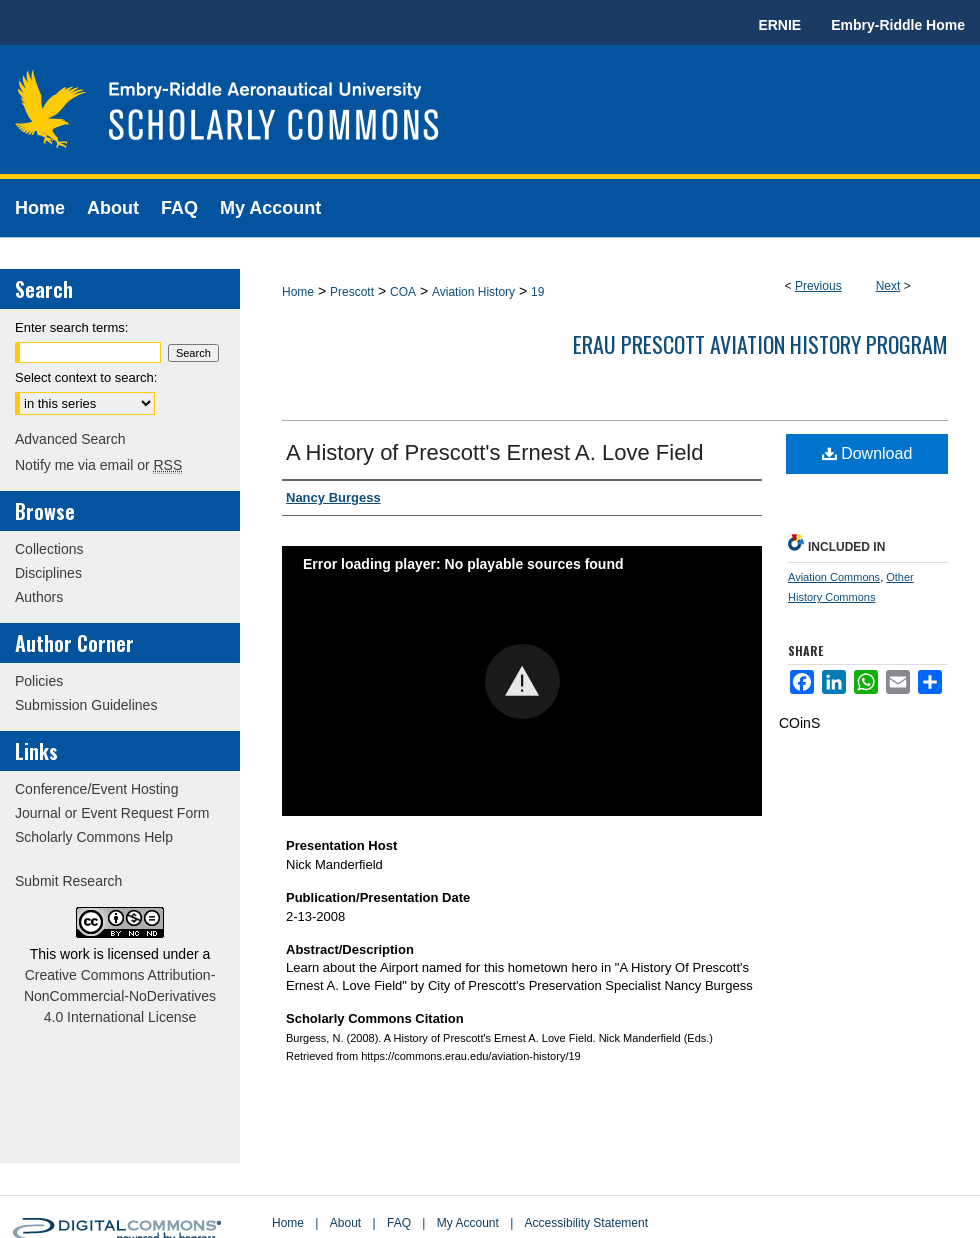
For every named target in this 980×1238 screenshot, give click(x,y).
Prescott (352, 292)
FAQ (399, 1223)
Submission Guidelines (86, 705)
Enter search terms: (71, 327)
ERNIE (779, 25)
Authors (39, 597)
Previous (818, 286)
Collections (49, 549)
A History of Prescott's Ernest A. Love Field (494, 452)
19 (537, 292)
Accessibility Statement (586, 1223)
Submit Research (68, 881)
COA (403, 292)
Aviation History (473, 292)
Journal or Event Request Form (112, 813)
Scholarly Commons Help (94, 837)
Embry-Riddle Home (898, 25)
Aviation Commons (834, 577)
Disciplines (48, 573)
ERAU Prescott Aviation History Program (760, 344)
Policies (39, 681)
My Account (468, 1223)
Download (867, 453)
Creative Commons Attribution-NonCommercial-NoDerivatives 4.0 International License (120, 996)
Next (888, 286)
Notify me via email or (98, 465)
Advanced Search (70, 439)
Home (298, 292)
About (345, 1223)
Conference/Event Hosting (96, 789)
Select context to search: (86, 377)
